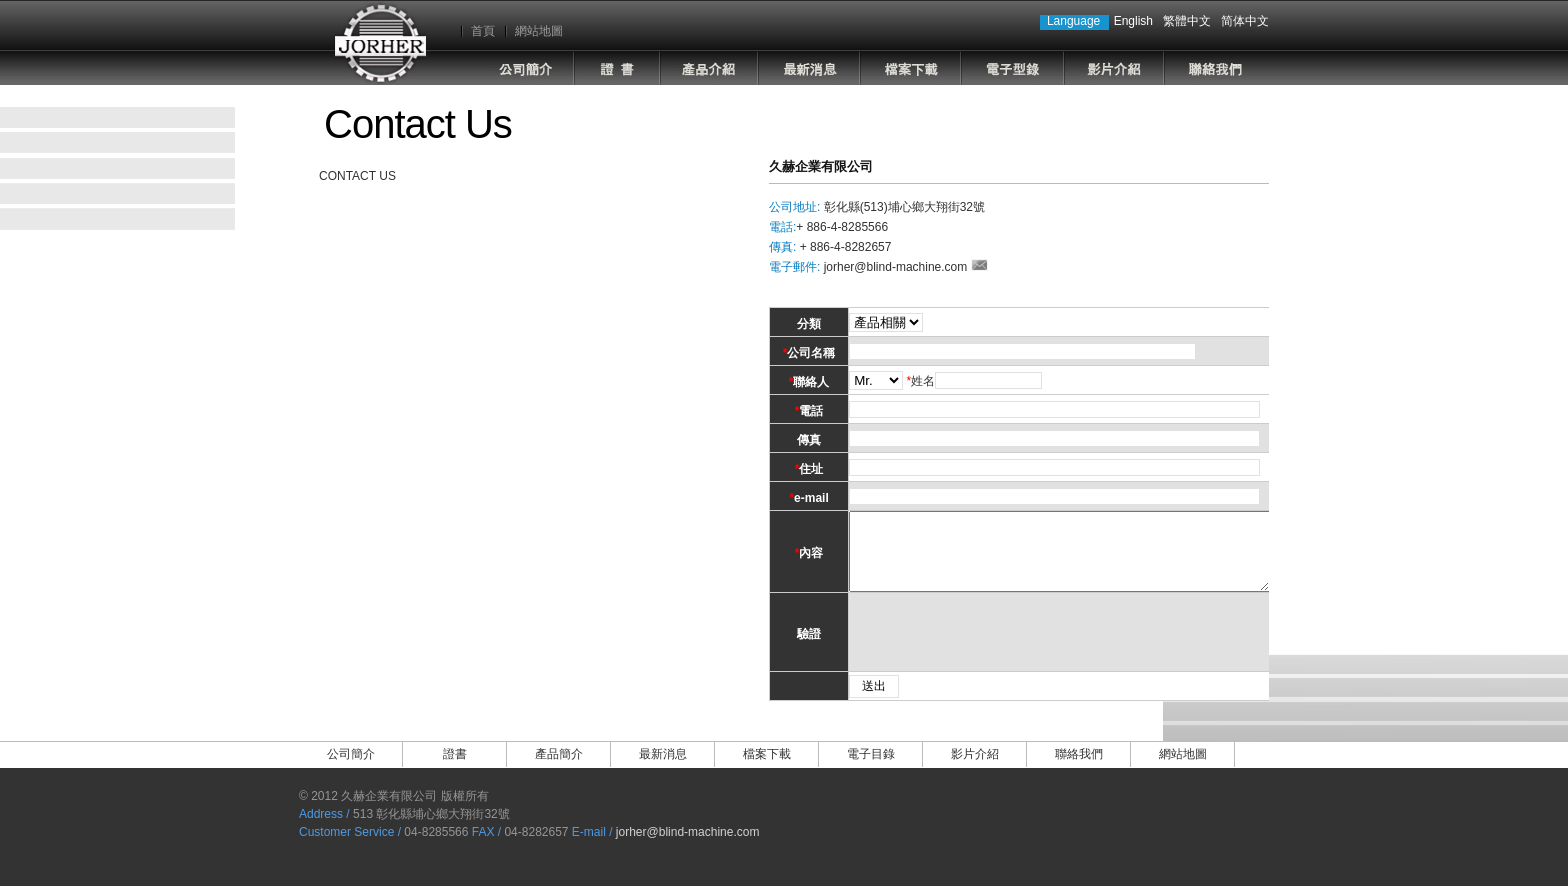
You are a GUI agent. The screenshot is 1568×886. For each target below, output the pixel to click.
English (1133, 21)
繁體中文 (1187, 21)
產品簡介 (559, 769)
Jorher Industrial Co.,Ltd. (380, 42)
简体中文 (1245, 21)
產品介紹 (709, 67)
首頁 (483, 31)
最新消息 (809, 67)
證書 (617, 67)
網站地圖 (539, 31)
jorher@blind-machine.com (896, 267)
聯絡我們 (1216, 67)
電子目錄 (1012, 67)
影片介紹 (1114, 67)
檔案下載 (910, 67)
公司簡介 (521, 67)
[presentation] (994, 647)
